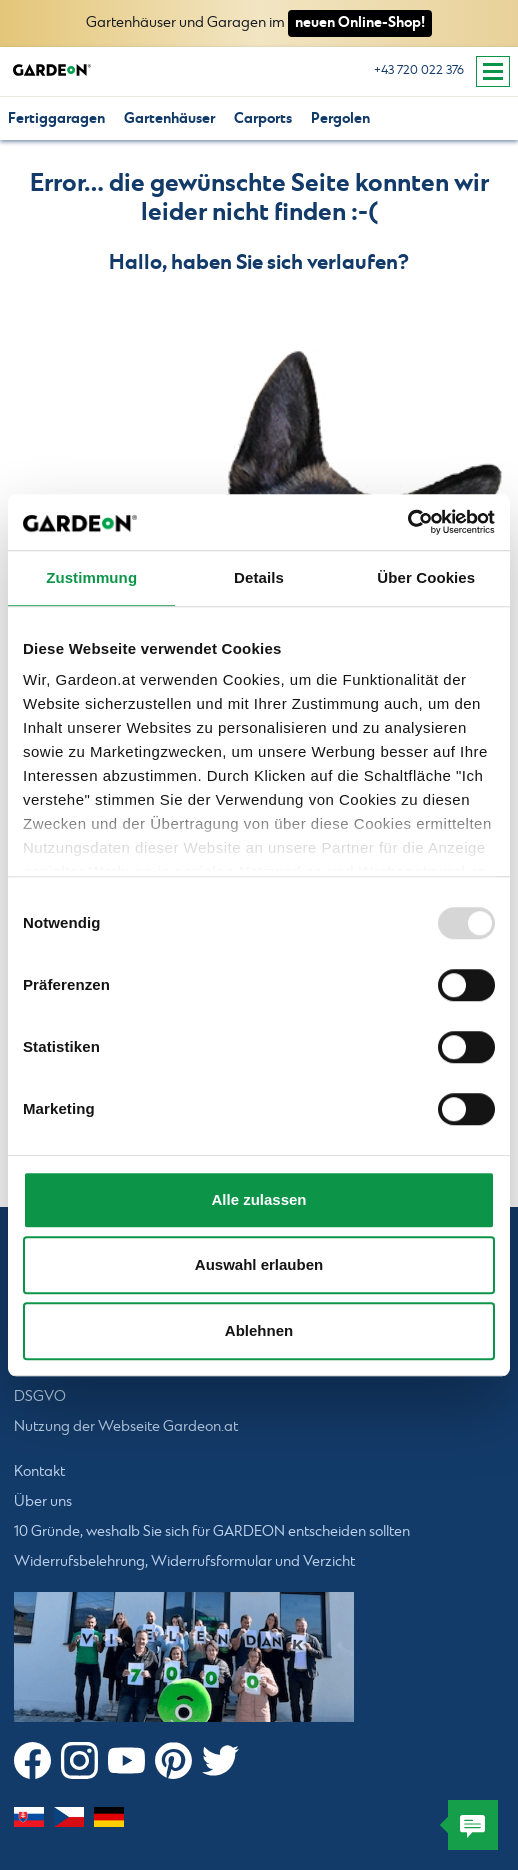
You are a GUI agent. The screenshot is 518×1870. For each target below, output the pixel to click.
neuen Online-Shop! (360, 22)
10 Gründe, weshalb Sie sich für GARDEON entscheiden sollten (212, 1532)
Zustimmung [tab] (91, 577)
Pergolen (340, 118)
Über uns (43, 1502)
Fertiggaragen (56, 118)
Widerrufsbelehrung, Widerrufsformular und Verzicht (184, 1562)
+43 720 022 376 (419, 70)
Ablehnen (259, 1330)
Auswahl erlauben (259, 1264)
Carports (263, 118)
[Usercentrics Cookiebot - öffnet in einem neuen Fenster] (407, 522)
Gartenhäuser (169, 118)
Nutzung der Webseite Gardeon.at (126, 1427)
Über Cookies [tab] (426, 577)
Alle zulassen (258, 1199)
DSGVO (40, 1397)
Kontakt (39, 1472)
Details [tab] (259, 577)
